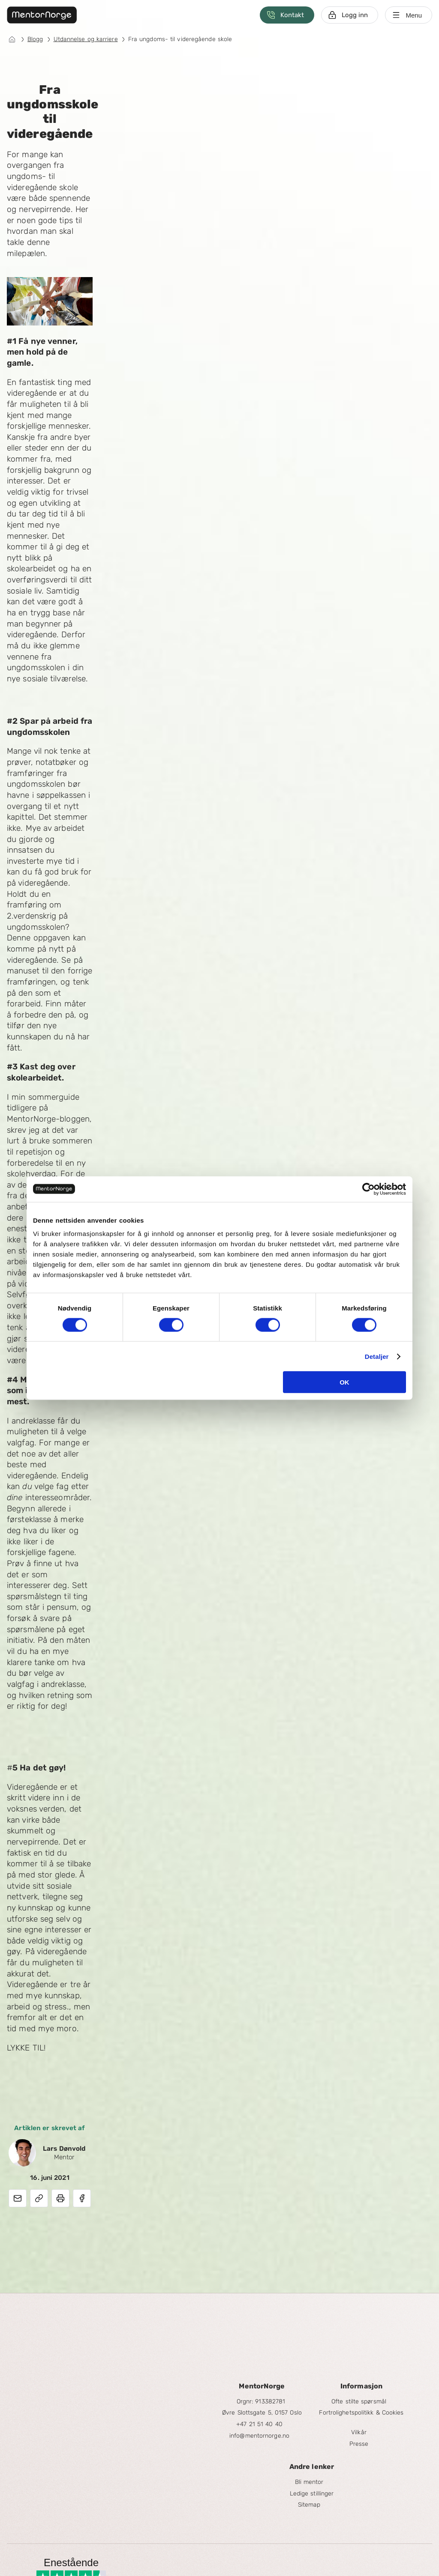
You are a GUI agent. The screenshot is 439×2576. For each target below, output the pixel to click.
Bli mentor (309, 2482)
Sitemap (309, 2504)
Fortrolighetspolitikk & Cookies (361, 2412)
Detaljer (377, 1356)
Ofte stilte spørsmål (358, 2401)
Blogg (35, 39)
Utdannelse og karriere (86, 39)
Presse (359, 2444)
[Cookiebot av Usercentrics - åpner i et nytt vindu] (368, 1188)
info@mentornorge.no (259, 2435)
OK (344, 1382)
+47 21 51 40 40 (259, 2424)
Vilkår (359, 2432)
